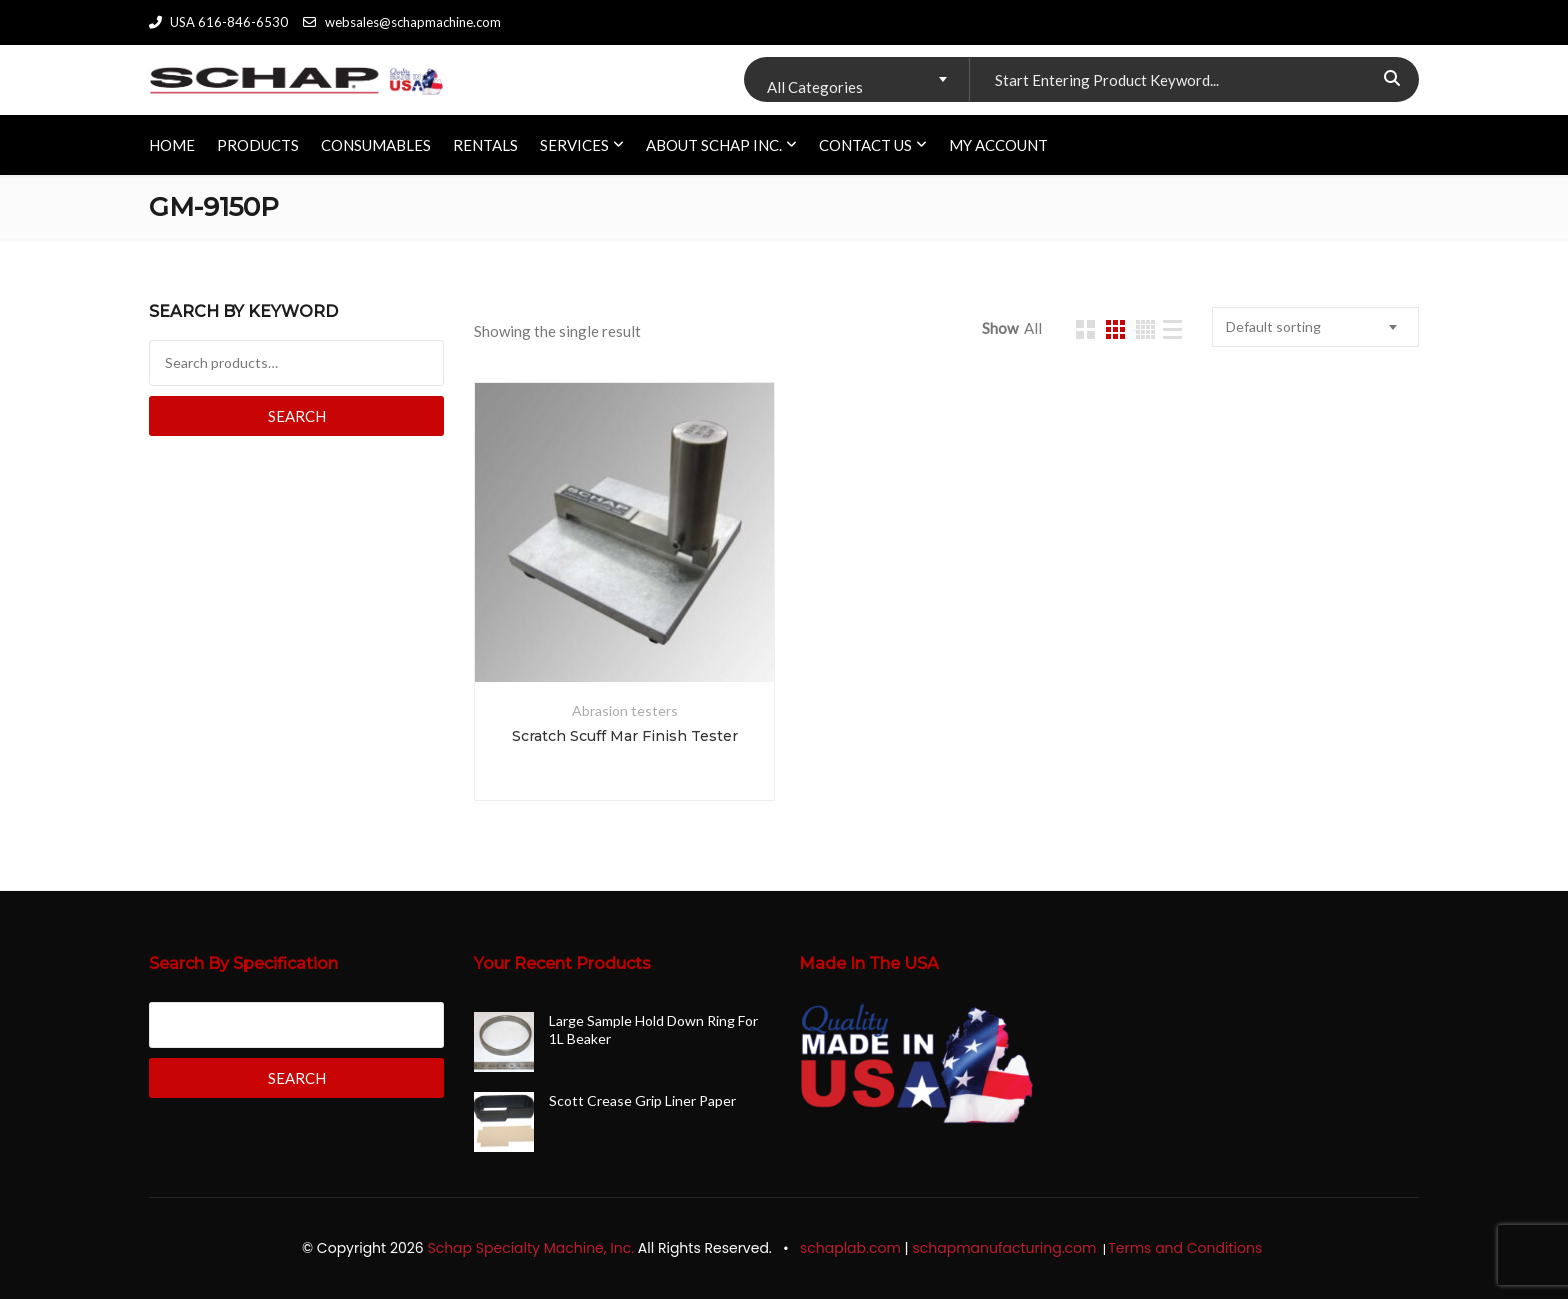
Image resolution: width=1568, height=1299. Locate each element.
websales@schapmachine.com (401, 22)
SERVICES (574, 145)
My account (998, 145)
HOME (172, 145)
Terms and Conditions (1187, 1248)
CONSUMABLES (376, 145)
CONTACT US (865, 145)
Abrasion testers (625, 710)
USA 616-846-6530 (218, 22)
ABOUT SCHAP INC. (714, 145)
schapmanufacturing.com (1006, 1248)
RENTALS (485, 145)
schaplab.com (850, 1248)
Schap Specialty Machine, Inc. (530, 1248)
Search (297, 416)
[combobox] (856, 79)
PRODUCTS (258, 145)
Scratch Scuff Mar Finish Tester (625, 736)
